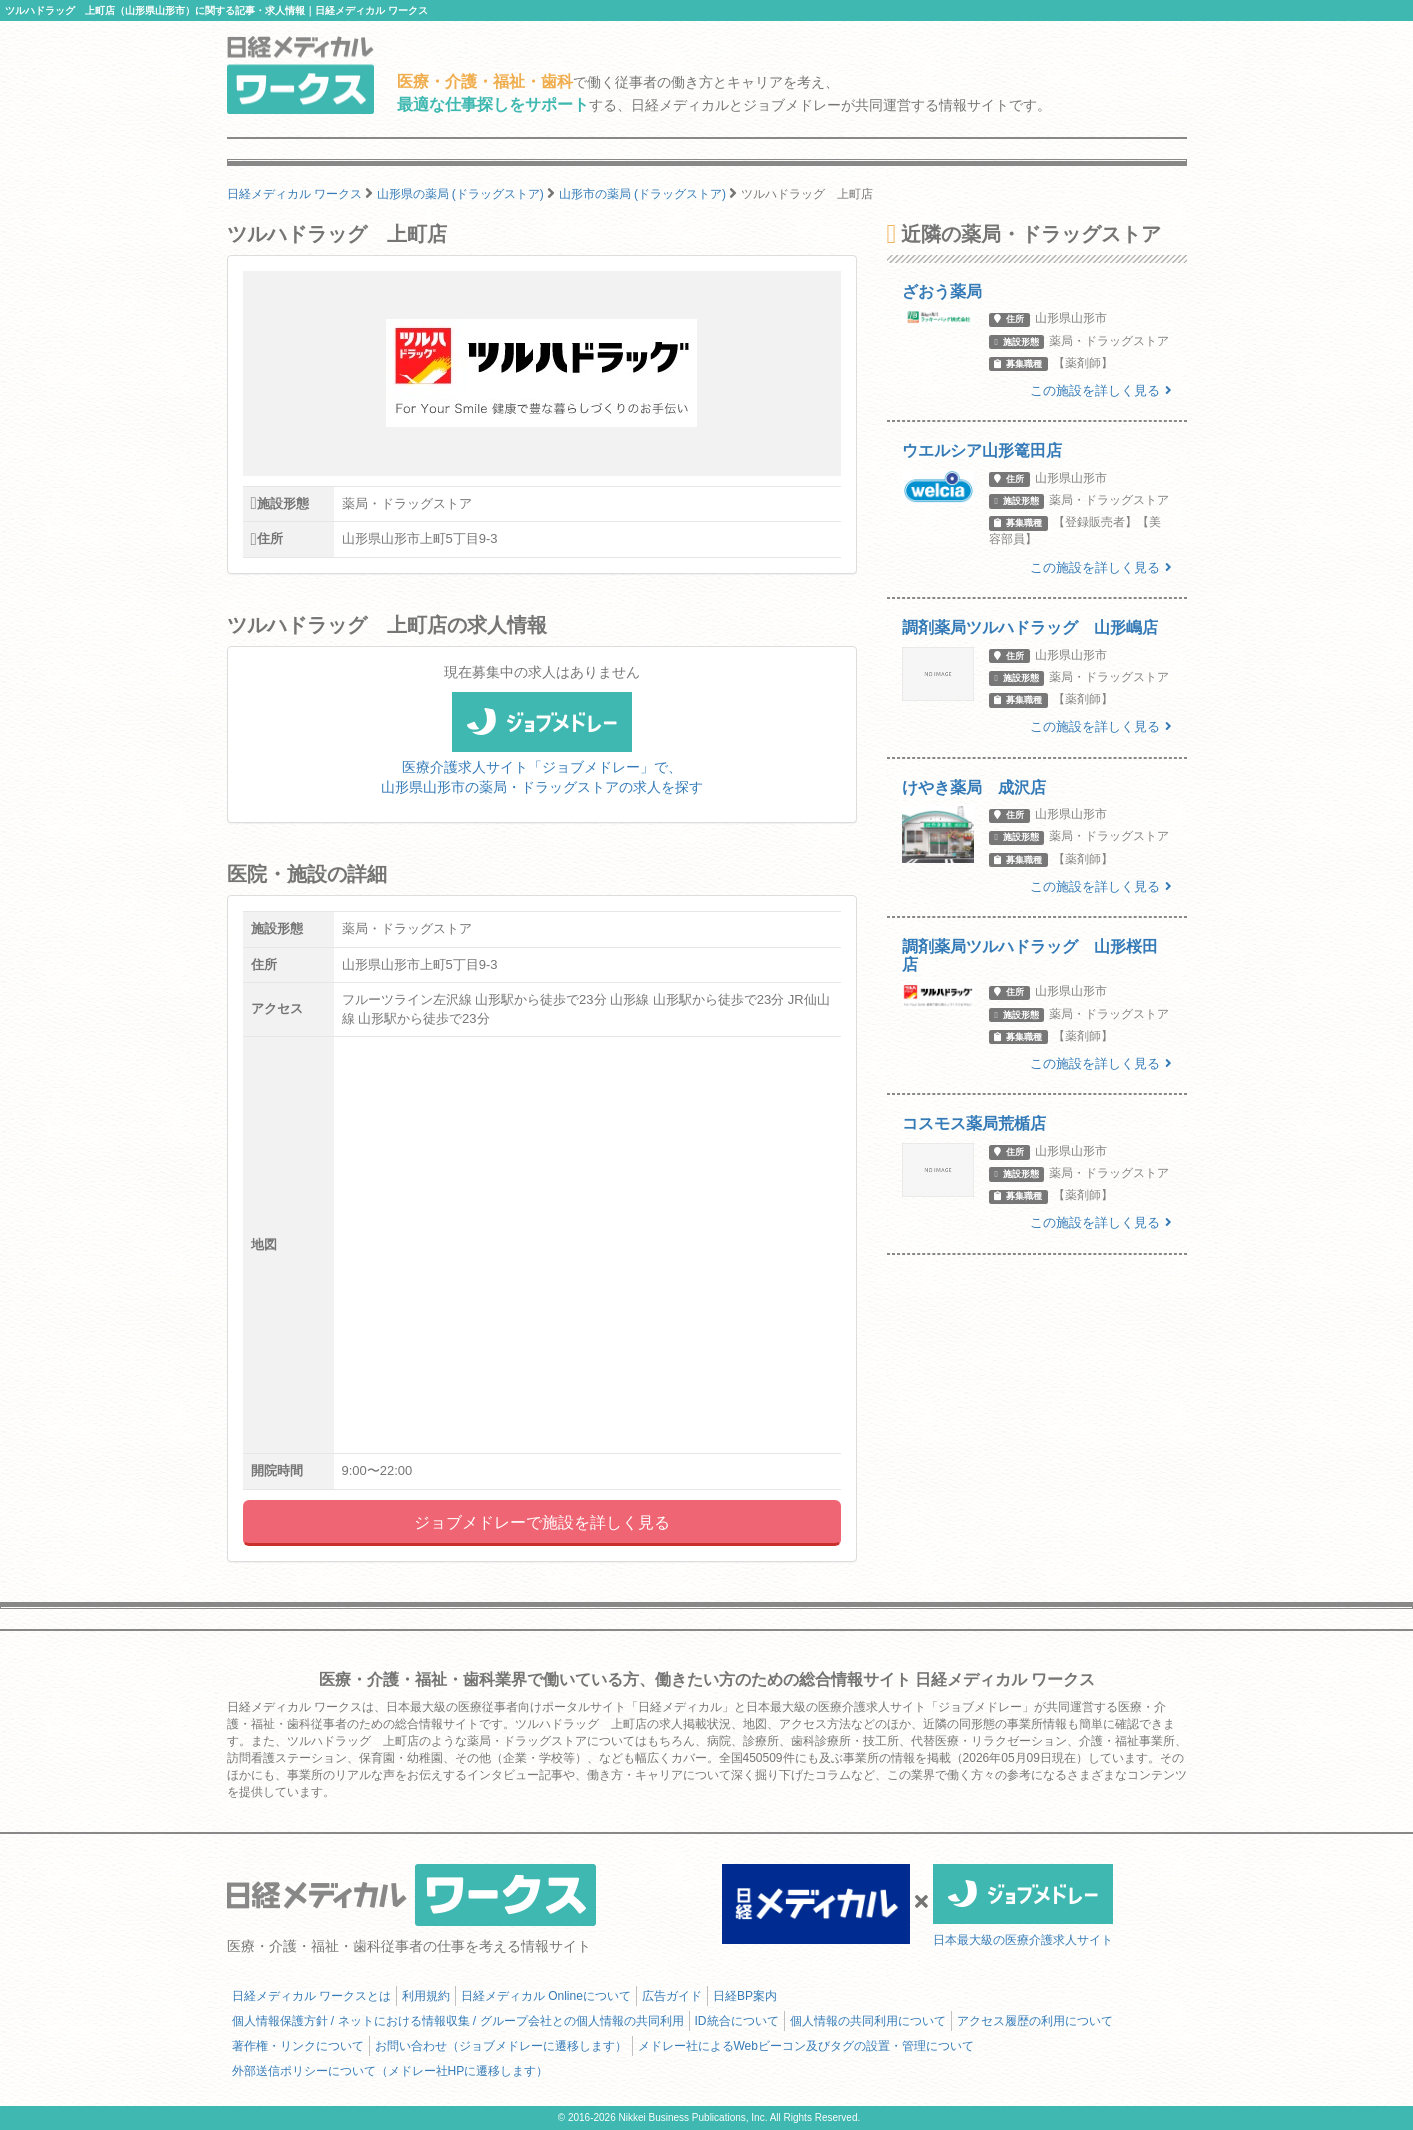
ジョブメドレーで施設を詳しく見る (542, 1522)
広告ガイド (672, 1996)
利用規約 (426, 1996)
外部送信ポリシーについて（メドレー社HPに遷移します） (390, 2071)
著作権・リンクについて (298, 2046)
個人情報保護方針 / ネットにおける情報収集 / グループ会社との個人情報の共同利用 (458, 2021)
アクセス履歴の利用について (1035, 2021)
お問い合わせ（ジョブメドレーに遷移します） (501, 2046)
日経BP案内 (745, 1996)
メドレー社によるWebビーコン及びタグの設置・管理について (806, 2046)
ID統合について (737, 2021)
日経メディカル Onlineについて (546, 1996)
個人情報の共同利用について (868, 2021)
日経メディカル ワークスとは (311, 1996)
